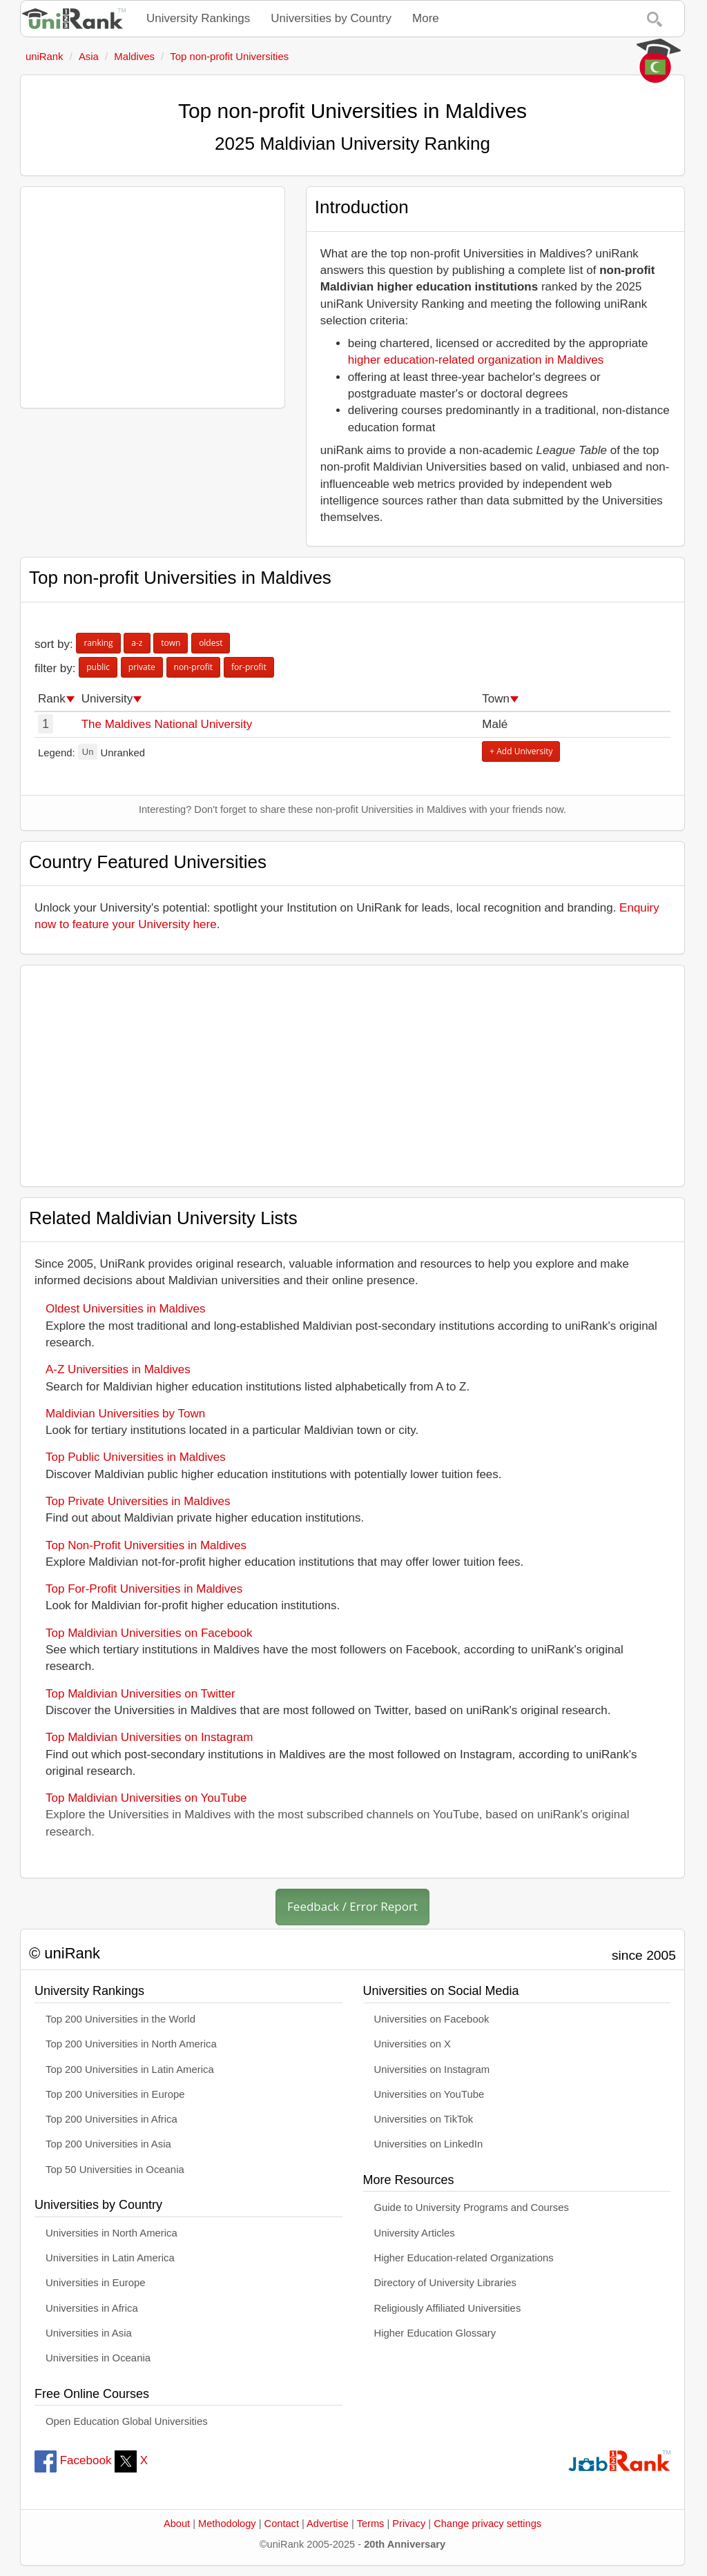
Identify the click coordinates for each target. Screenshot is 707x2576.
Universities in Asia (89, 2333)
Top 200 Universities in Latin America (130, 2069)
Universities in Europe (96, 2282)
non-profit (193, 667)
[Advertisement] (153, 297)
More (425, 18)
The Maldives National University (167, 724)
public (98, 667)
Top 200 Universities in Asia (108, 2144)
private (141, 667)
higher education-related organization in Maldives (475, 359)
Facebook (73, 2460)
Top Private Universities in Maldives (138, 1501)
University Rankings (198, 18)
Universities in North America (111, 2233)
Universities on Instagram (432, 2069)
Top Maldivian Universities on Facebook (149, 1633)
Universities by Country (331, 18)
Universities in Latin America (110, 2257)
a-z (136, 643)
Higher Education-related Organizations (464, 2257)
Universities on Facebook (432, 2019)
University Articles (414, 2233)
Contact (281, 2523)
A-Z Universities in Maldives (118, 1369)
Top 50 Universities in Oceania (115, 2169)
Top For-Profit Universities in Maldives (144, 1588)
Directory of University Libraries (445, 2282)
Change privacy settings (487, 2523)
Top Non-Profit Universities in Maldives (146, 1545)
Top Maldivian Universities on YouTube (146, 1798)
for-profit (249, 667)
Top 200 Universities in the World (120, 2019)
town (170, 643)
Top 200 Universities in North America (131, 2043)
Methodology (227, 2523)
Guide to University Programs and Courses (471, 2207)
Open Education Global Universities (127, 2421)
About (177, 2523)
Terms (371, 2523)
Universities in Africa (92, 2308)
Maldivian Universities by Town (125, 1413)
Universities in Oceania (98, 2357)
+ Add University (521, 751)
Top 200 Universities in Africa (111, 2119)
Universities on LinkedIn (428, 2144)
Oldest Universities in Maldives (125, 1308)
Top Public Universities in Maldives (136, 1457)
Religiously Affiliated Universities (447, 2308)
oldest (210, 643)
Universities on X (413, 2043)
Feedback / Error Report (352, 1906)
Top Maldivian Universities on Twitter (140, 1693)
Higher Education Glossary (435, 2333)
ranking (98, 643)
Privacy (408, 2523)
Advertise (328, 2523)
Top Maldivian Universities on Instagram (149, 1737)
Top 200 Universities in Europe (115, 2094)
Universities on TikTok (424, 2119)
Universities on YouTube (429, 2094)
